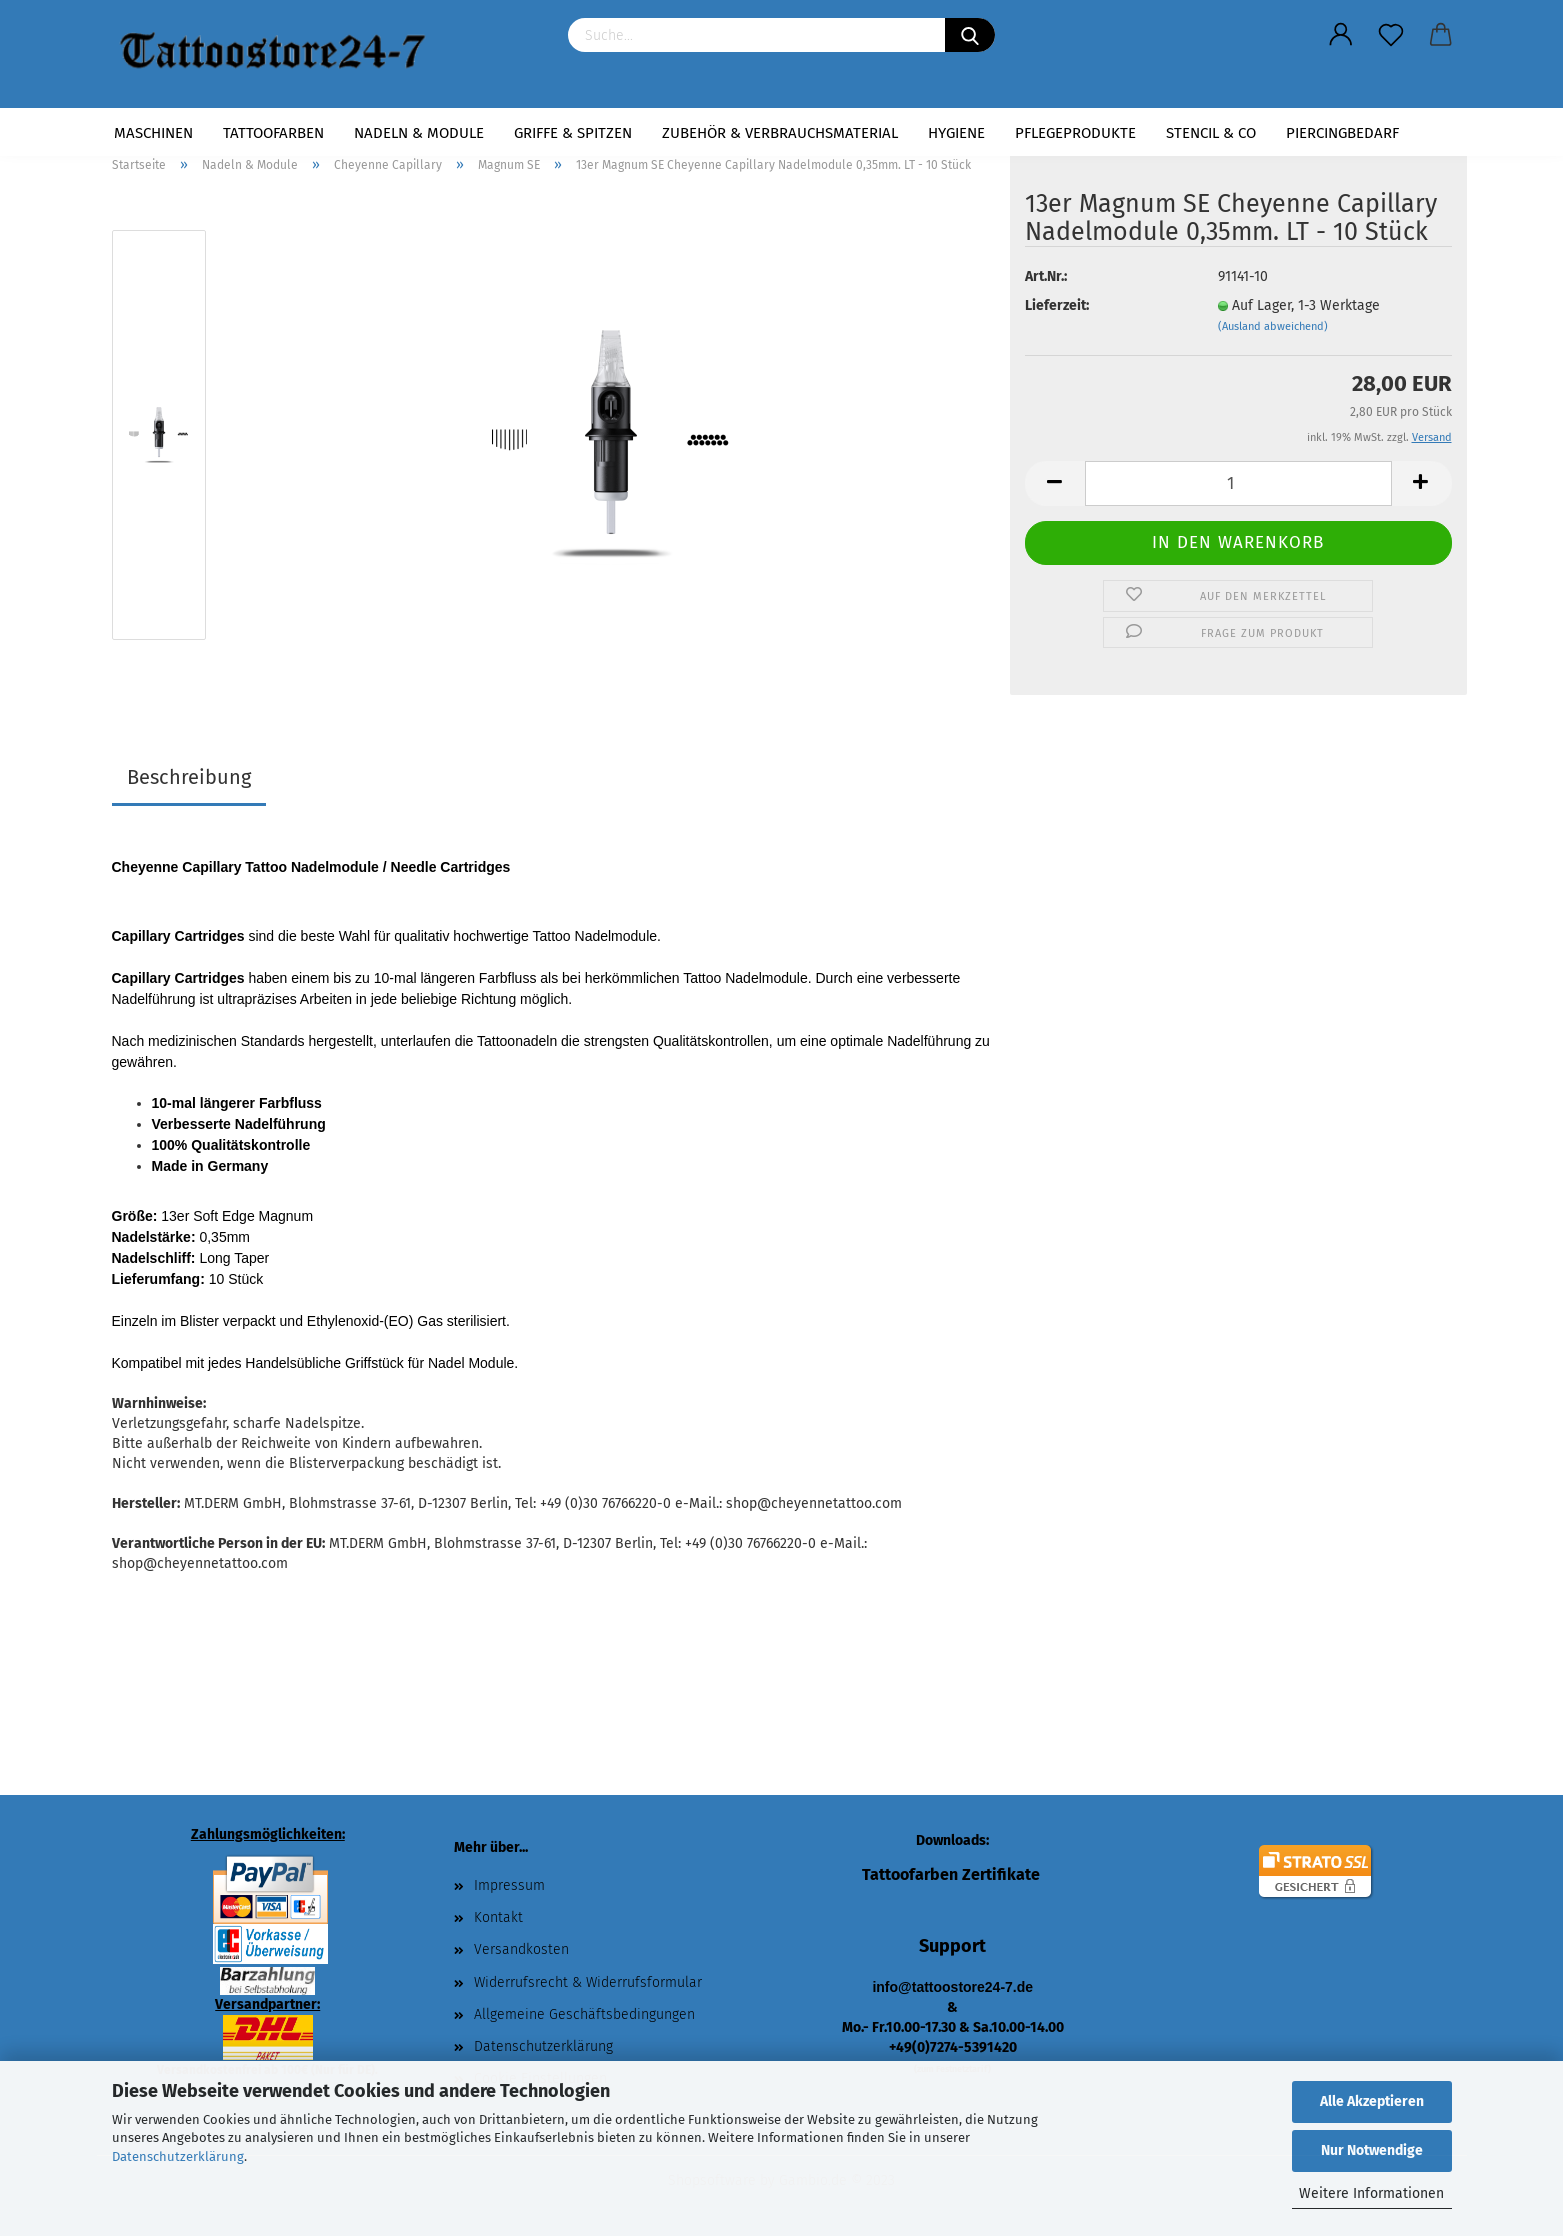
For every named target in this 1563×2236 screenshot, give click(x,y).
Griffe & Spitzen (573, 133)
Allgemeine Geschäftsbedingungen (584, 2014)
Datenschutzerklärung (178, 2156)
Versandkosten (521, 1949)
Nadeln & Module (419, 133)
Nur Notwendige (1372, 2150)
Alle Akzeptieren (1372, 2101)
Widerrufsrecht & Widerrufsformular (588, 1982)
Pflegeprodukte (1075, 133)
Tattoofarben (273, 133)
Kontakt (498, 1917)
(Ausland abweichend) (1273, 326)
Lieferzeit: (1057, 305)
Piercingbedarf (1342, 133)
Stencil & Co (1211, 133)
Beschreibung (189, 777)
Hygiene (956, 133)
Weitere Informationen (1371, 2193)
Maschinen (153, 133)
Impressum (509, 1885)
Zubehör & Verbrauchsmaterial (780, 133)
